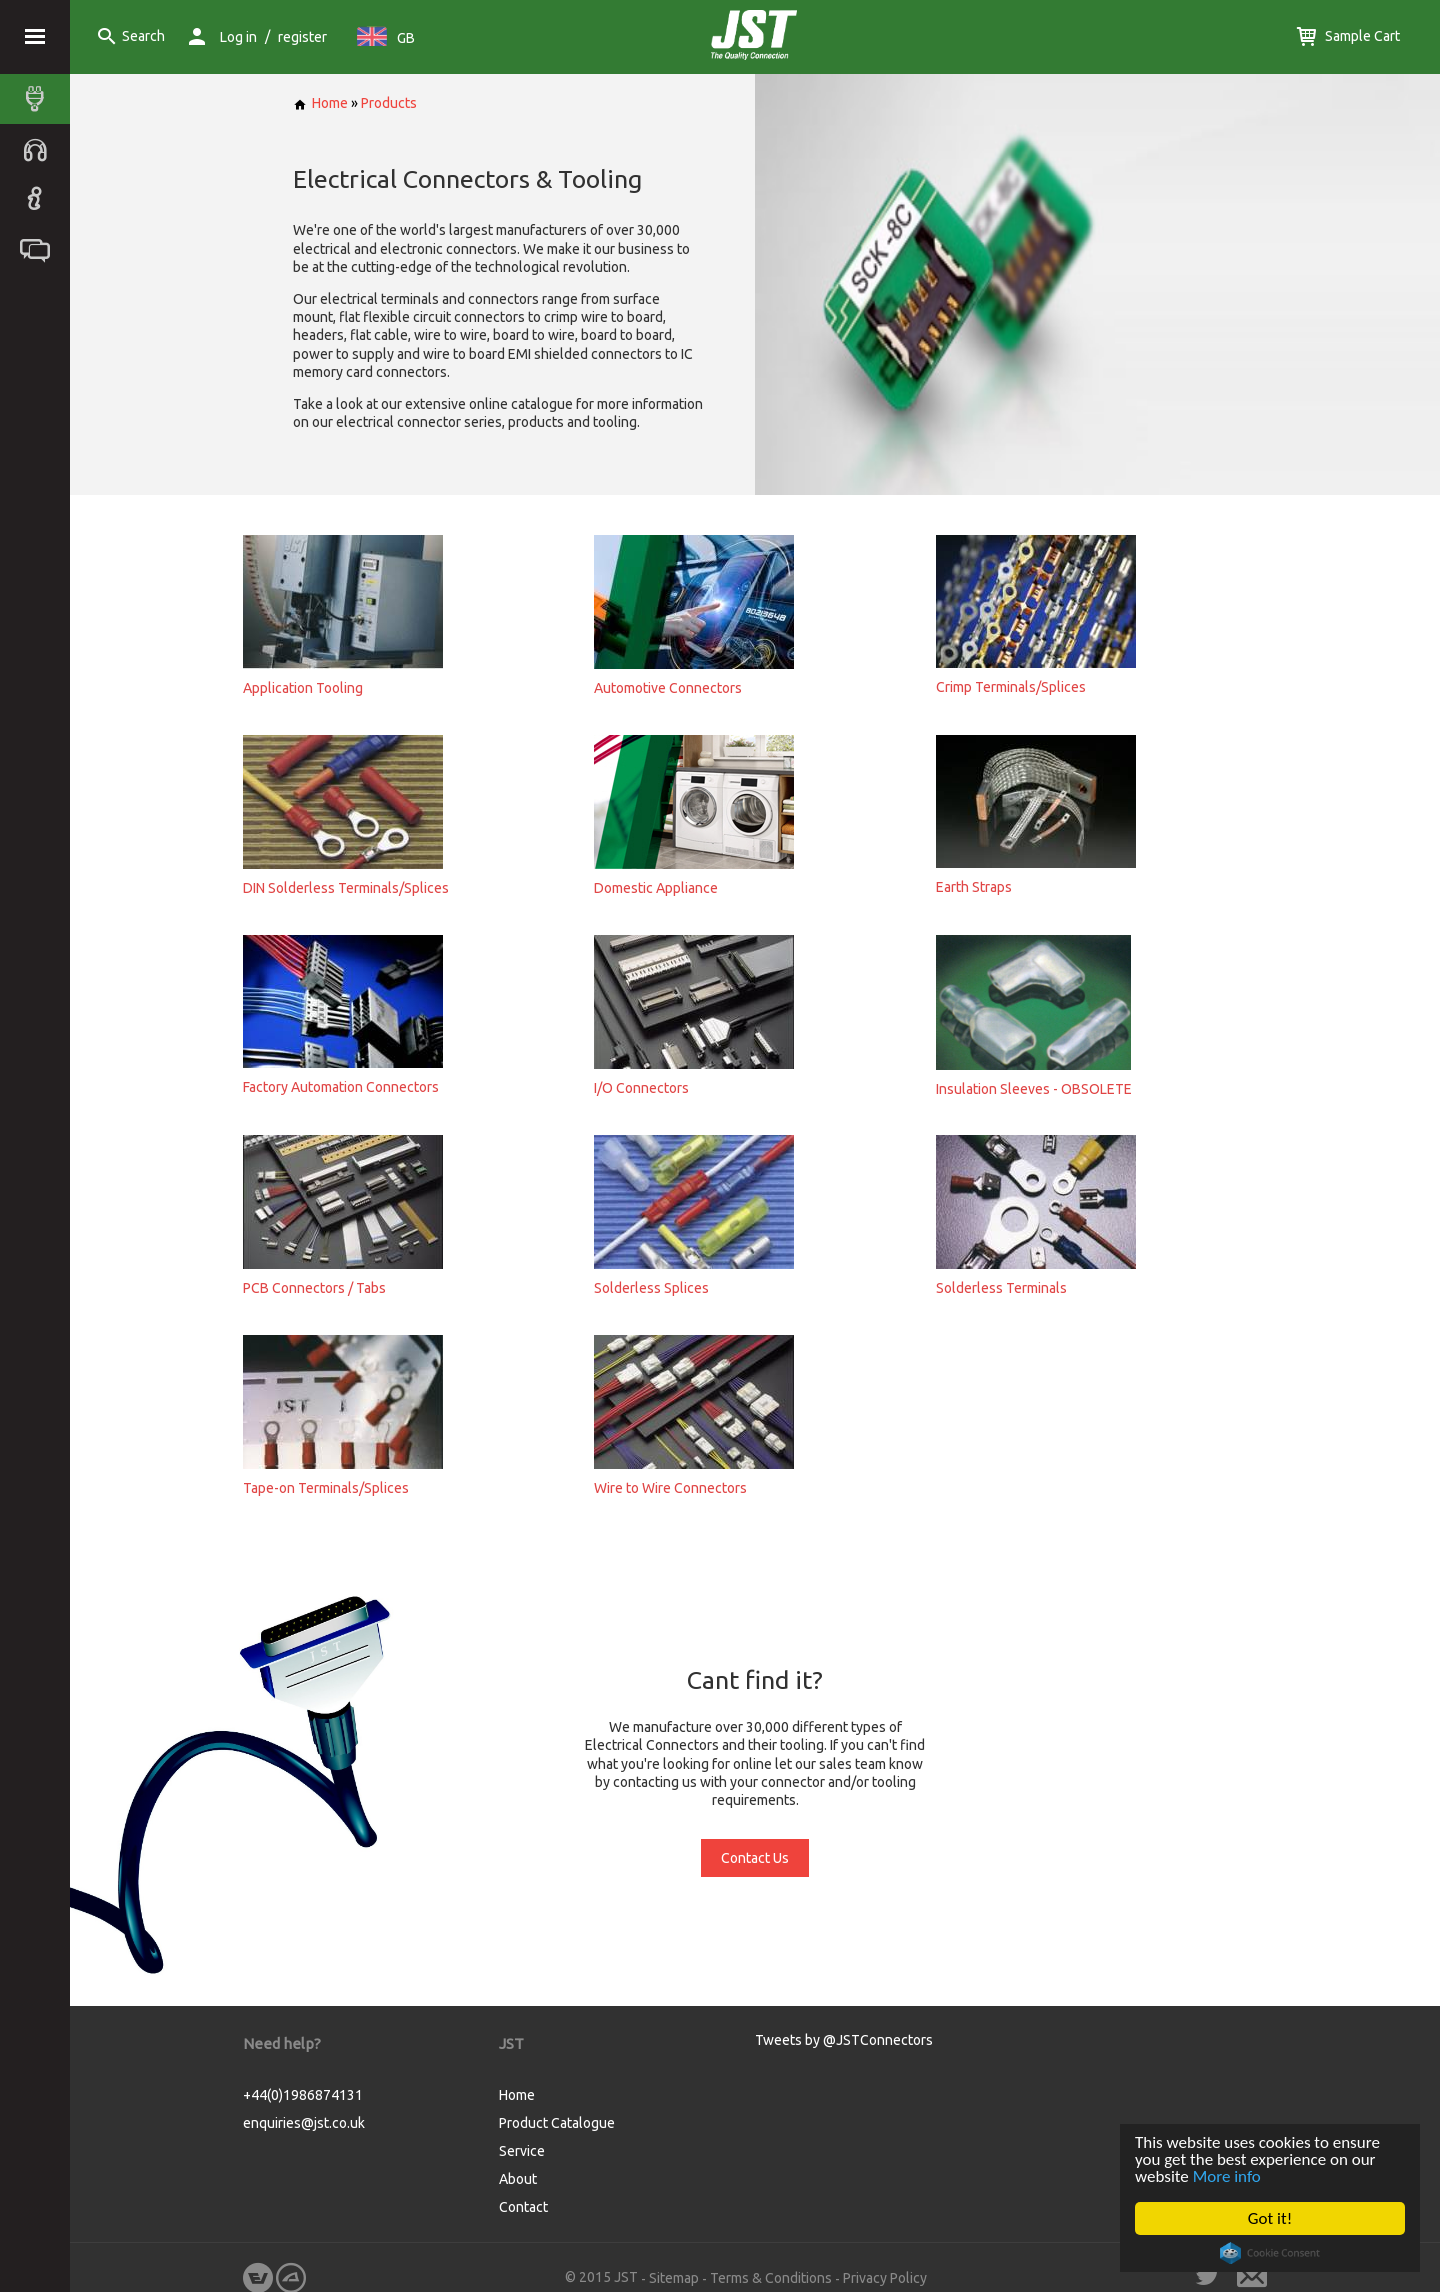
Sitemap (674, 2278)
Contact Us (755, 1858)
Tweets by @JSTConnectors (844, 2040)
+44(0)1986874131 (303, 2095)
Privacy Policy (885, 2278)
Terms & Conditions (771, 2278)
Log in (238, 37)
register (302, 37)
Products (389, 103)
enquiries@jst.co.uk (304, 2123)
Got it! (1270, 2218)
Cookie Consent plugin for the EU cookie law (1270, 2253)
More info (1227, 2176)
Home (320, 103)
